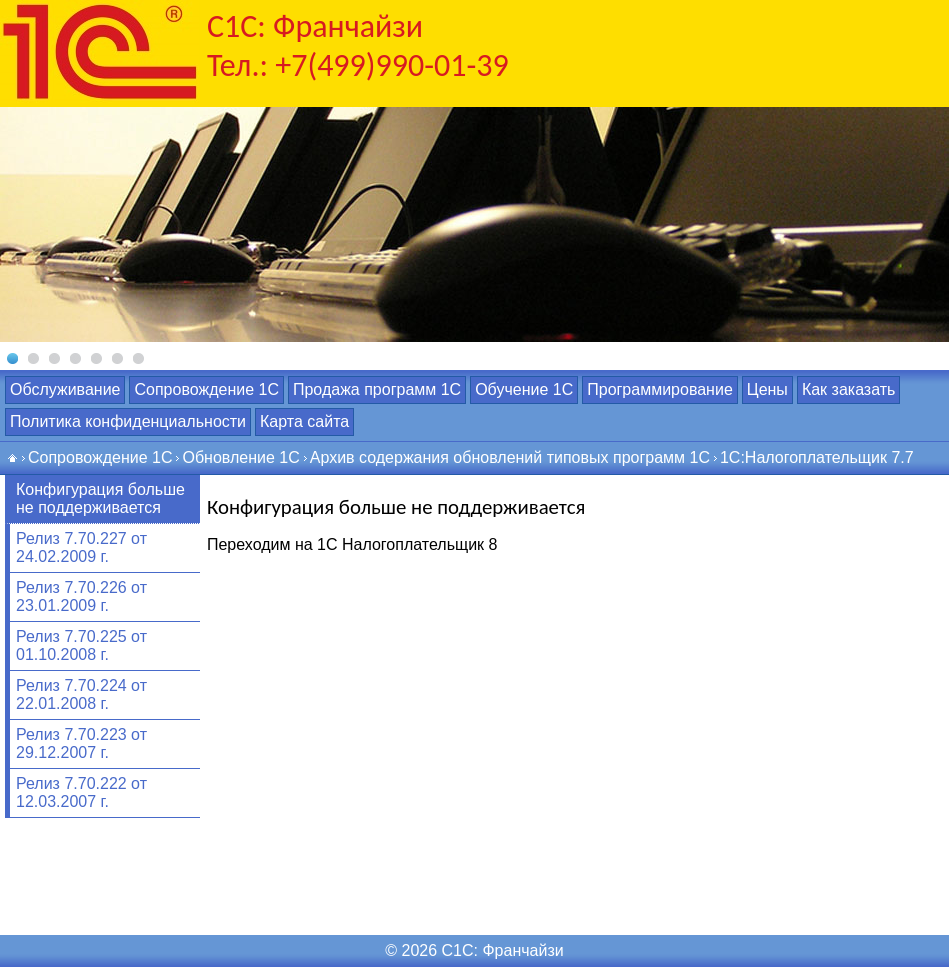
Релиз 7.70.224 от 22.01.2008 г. (81, 694)
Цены (767, 389)
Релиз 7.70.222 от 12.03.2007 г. (81, 792)
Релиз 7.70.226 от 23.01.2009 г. (81, 596)
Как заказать (849, 389)
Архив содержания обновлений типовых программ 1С (510, 457)
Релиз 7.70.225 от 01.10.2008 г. (81, 645)
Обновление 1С (240, 457)
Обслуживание (65, 389)
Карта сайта (304, 421)
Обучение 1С (524, 389)
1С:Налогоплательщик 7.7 (817, 457)
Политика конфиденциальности (128, 421)
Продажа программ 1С (377, 389)
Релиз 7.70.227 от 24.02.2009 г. (81, 547)
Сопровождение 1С (206, 389)
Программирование (660, 389)
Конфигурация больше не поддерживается (100, 498)
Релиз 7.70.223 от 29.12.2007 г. (81, 743)
